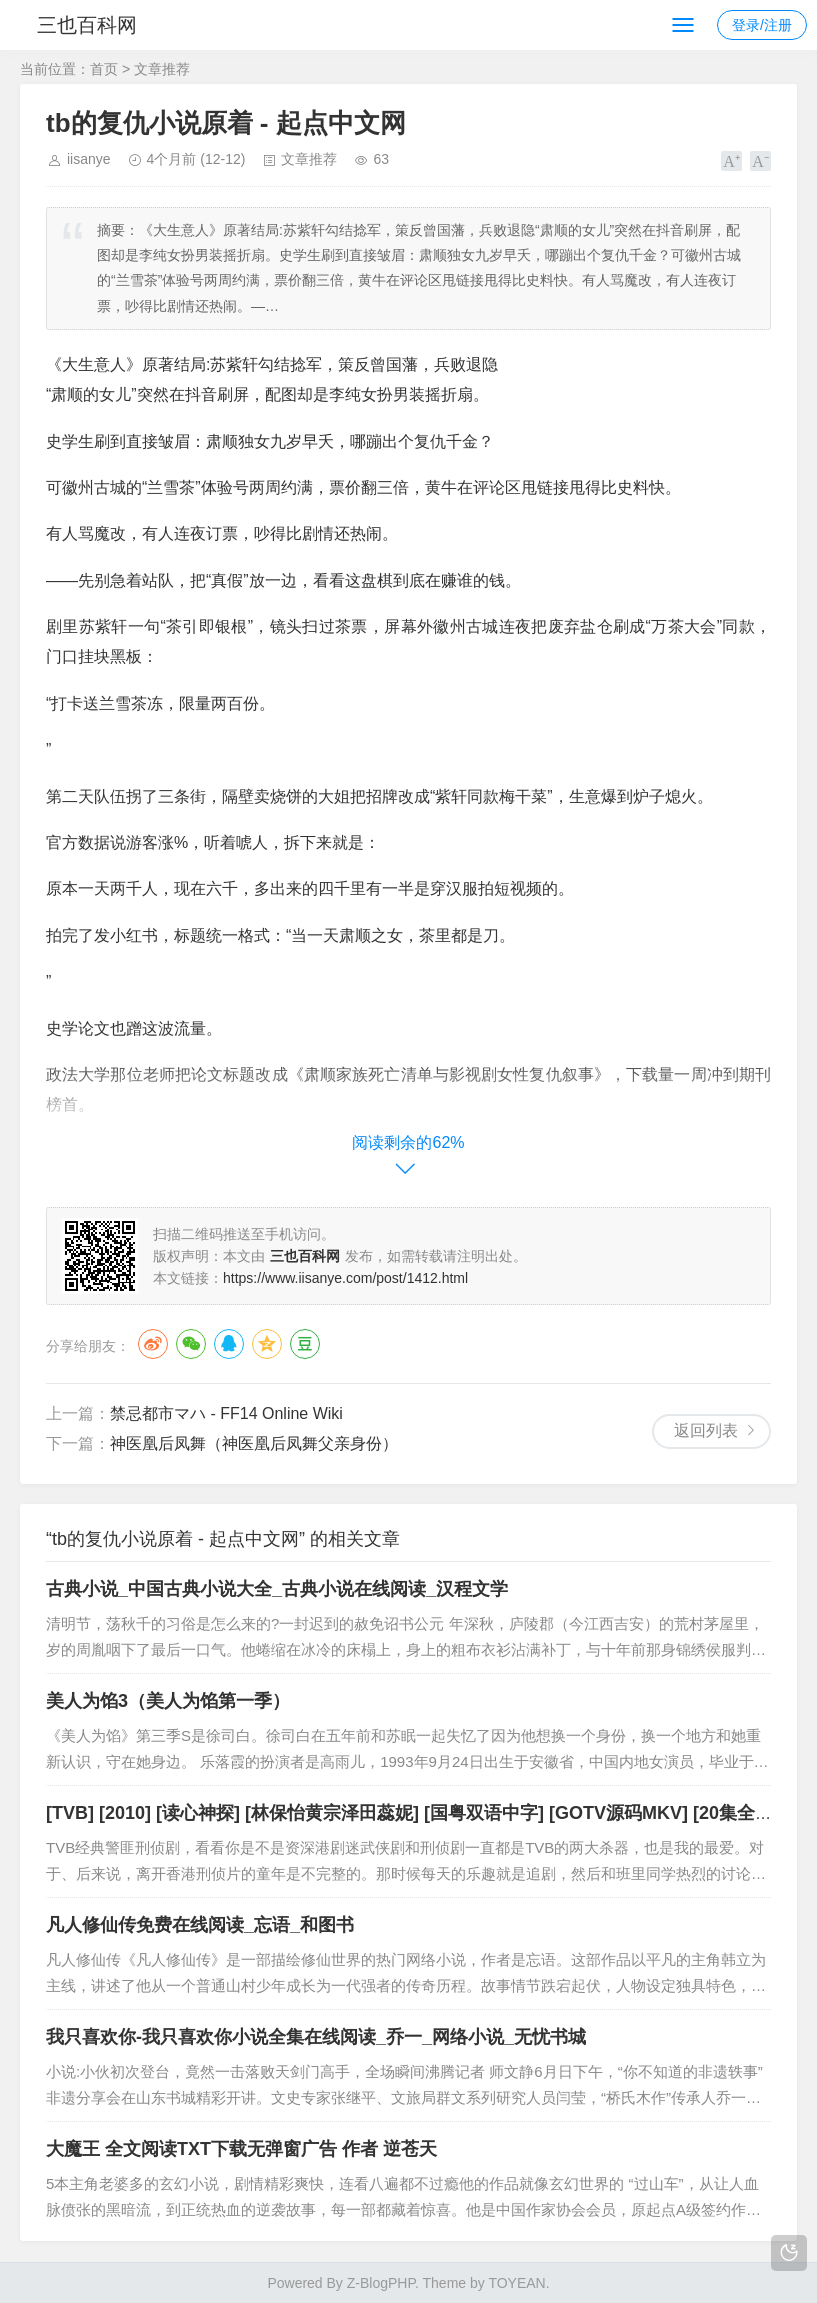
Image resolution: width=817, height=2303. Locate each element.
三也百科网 (88, 25)
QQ (229, 1344)
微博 (153, 1344)
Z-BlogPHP (381, 2283)
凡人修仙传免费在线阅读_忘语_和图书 (200, 1925)
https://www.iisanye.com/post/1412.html (345, 1278)
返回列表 (706, 1430)
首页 (104, 69)
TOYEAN (516, 2283)
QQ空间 (267, 1344)
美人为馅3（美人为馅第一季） (168, 1701)
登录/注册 (762, 25)
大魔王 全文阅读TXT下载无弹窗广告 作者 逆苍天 (241, 2149)
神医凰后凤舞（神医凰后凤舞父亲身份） (254, 1443)
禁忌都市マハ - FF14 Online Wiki (226, 1413)
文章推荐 (162, 69)
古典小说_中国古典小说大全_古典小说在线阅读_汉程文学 (277, 1589)
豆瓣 (305, 1344)
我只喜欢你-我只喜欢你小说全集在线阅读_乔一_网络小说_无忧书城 (316, 2037)
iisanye (89, 159)
